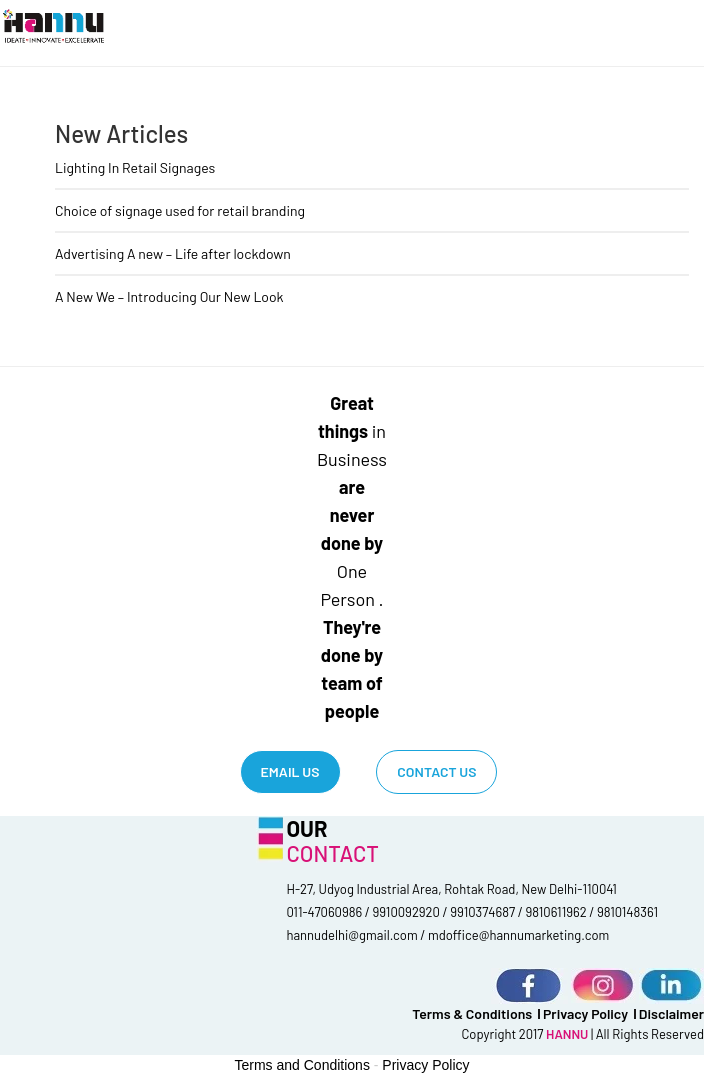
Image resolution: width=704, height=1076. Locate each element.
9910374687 (482, 912)
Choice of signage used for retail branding (180, 210)
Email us (290, 771)
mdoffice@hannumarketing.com (518, 935)
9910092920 (406, 912)
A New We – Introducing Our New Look (169, 296)
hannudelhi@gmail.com (351, 935)
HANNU (568, 1034)
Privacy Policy (585, 1013)
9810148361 (627, 912)
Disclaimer (671, 1013)
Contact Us (436, 771)
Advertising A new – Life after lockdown (173, 253)
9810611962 (556, 912)
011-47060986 (324, 912)
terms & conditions (472, 1013)
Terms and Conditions (302, 1065)
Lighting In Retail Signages (135, 167)
